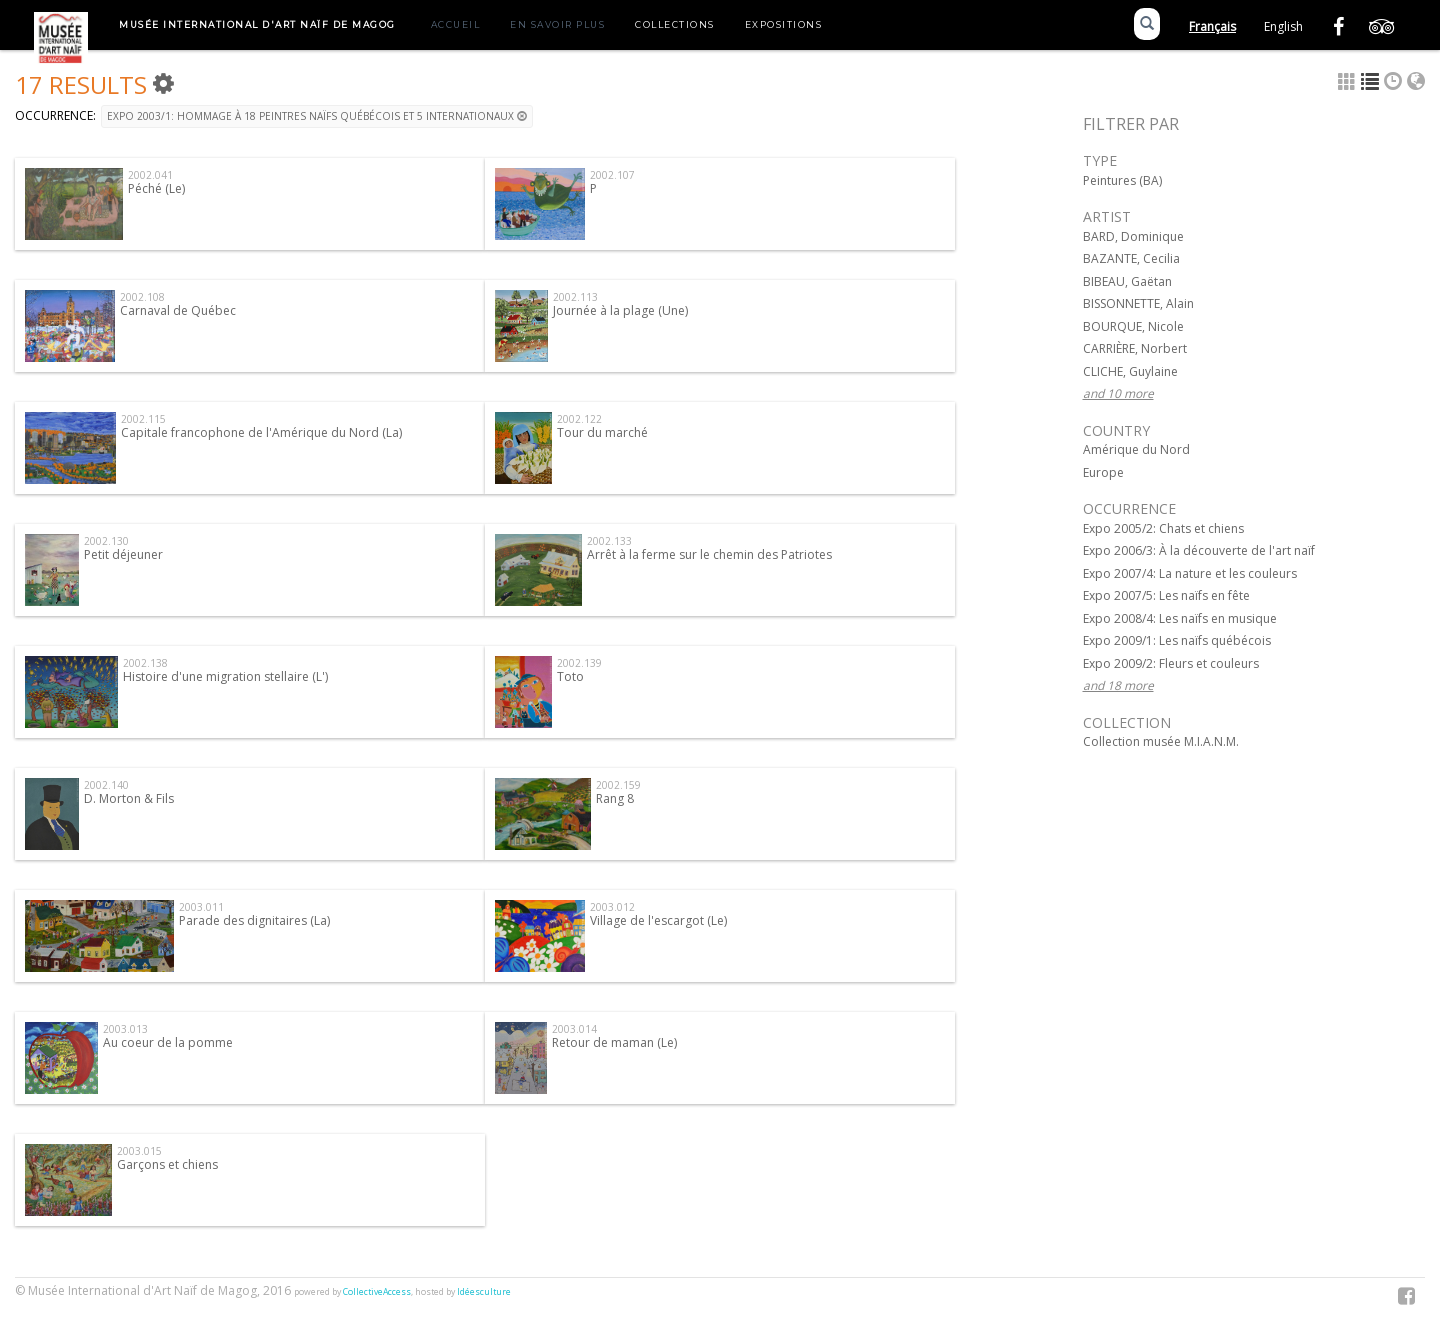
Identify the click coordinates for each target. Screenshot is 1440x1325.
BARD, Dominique (1133, 236)
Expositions (784, 24)
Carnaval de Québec (178, 310)
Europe (1103, 472)
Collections (675, 24)
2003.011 (201, 907)
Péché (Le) (156, 188)
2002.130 (106, 541)
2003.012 (612, 907)
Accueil (456, 24)
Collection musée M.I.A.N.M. (1161, 741)
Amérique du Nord (1136, 449)
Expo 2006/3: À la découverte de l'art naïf (1199, 550)
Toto (570, 676)
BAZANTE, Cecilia (1131, 258)
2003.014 (574, 1029)
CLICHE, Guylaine (1130, 371)
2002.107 (612, 175)
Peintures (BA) (1122, 180)
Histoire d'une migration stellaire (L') (225, 676)
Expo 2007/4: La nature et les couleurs (1190, 573)
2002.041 (150, 175)
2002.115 (143, 419)
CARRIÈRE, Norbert (1135, 348)
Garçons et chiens (167, 1164)
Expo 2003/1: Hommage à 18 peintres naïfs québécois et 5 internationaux (317, 116)
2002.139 (579, 663)
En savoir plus (557, 24)
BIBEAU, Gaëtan (1127, 281)
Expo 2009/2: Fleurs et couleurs (1171, 663)
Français (1212, 26)
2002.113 (575, 297)
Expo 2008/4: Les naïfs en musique (1180, 618)
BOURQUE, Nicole (1133, 326)
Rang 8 (615, 798)
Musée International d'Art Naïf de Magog (257, 24)
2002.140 (106, 785)
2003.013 (125, 1029)
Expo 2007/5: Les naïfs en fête (1166, 595)
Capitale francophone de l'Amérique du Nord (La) (261, 432)
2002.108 (142, 297)
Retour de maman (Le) (614, 1042)
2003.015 (139, 1151)
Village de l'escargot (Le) (658, 920)
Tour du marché (602, 432)
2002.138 (145, 663)
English (1283, 26)
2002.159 (618, 785)
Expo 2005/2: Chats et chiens (1163, 528)
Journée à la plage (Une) (620, 310)
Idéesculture (484, 1292)
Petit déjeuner (123, 554)
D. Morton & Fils (129, 798)
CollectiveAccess (377, 1292)
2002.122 (579, 419)
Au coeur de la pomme (168, 1042)
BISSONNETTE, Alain (1138, 303)
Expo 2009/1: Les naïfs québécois (1177, 640)
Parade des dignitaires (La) (254, 920)
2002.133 (609, 541)
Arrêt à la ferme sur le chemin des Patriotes (709, 554)
